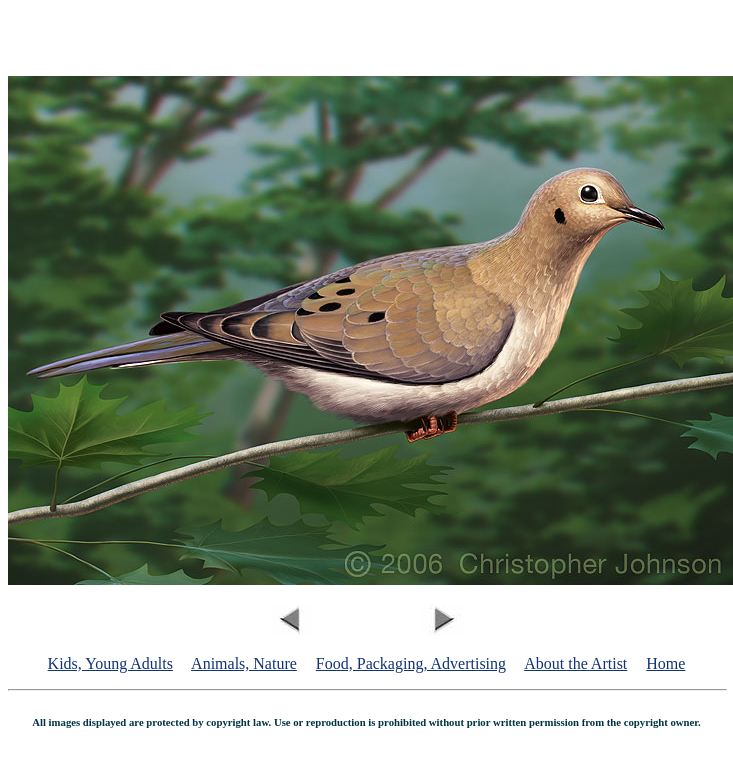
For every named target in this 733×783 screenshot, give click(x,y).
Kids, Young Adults (110, 663)
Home (665, 663)
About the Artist (575, 663)
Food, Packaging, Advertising (411, 663)
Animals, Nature (244, 663)
